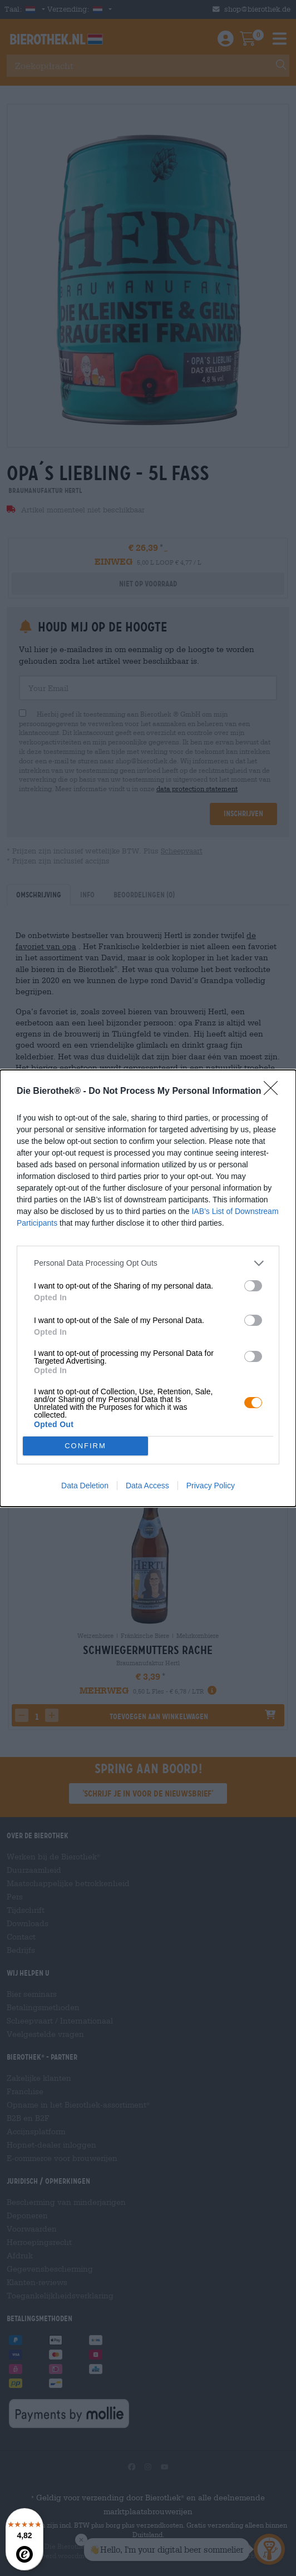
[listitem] (148, 1263)
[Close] (274, 1091)
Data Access (147, 1485)
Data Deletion (84, 1485)
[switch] (253, 1285)
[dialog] (148, 1288)
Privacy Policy (210, 1485)
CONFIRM (85, 1446)
